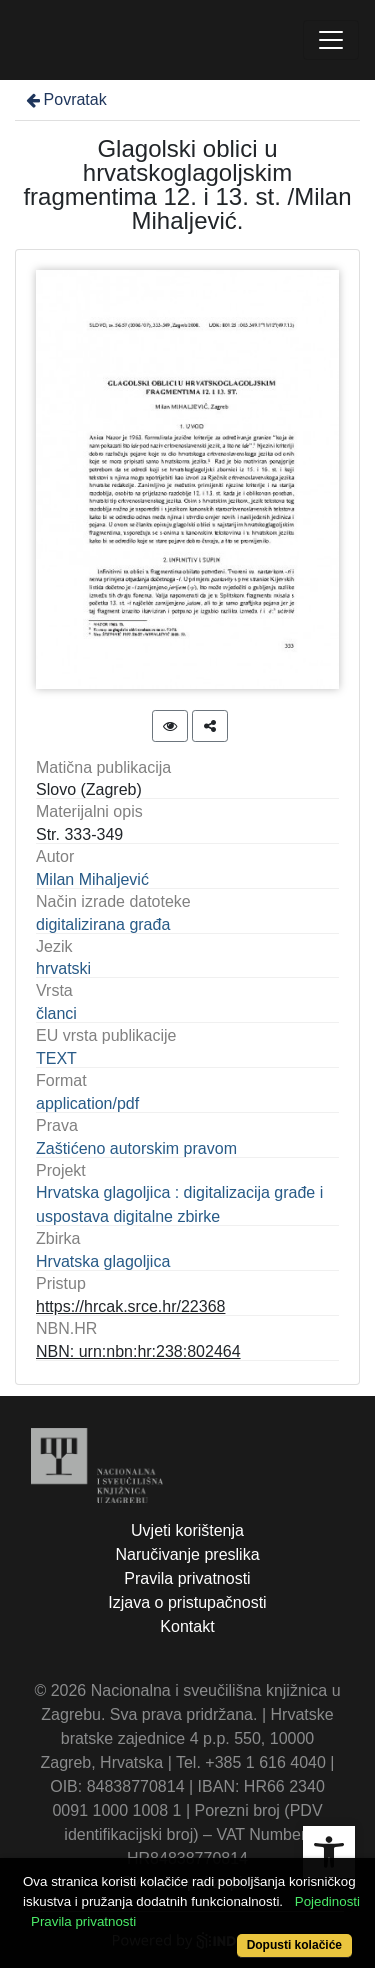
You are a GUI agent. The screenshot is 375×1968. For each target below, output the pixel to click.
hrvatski (63, 968)
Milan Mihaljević (92, 879)
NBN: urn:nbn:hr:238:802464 (138, 1351)
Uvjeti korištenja (187, 1530)
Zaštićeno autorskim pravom (136, 1148)
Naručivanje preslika (187, 1554)
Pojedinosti (327, 1901)
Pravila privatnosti (187, 1578)
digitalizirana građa (103, 924)
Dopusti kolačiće (294, 1945)
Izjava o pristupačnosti (187, 1602)
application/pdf (87, 1103)
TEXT (56, 1058)
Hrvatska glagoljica (103, 1261)
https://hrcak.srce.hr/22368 (130, 1306)
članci (56, 1013)
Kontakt (187, 1626)
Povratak (65, 99)
